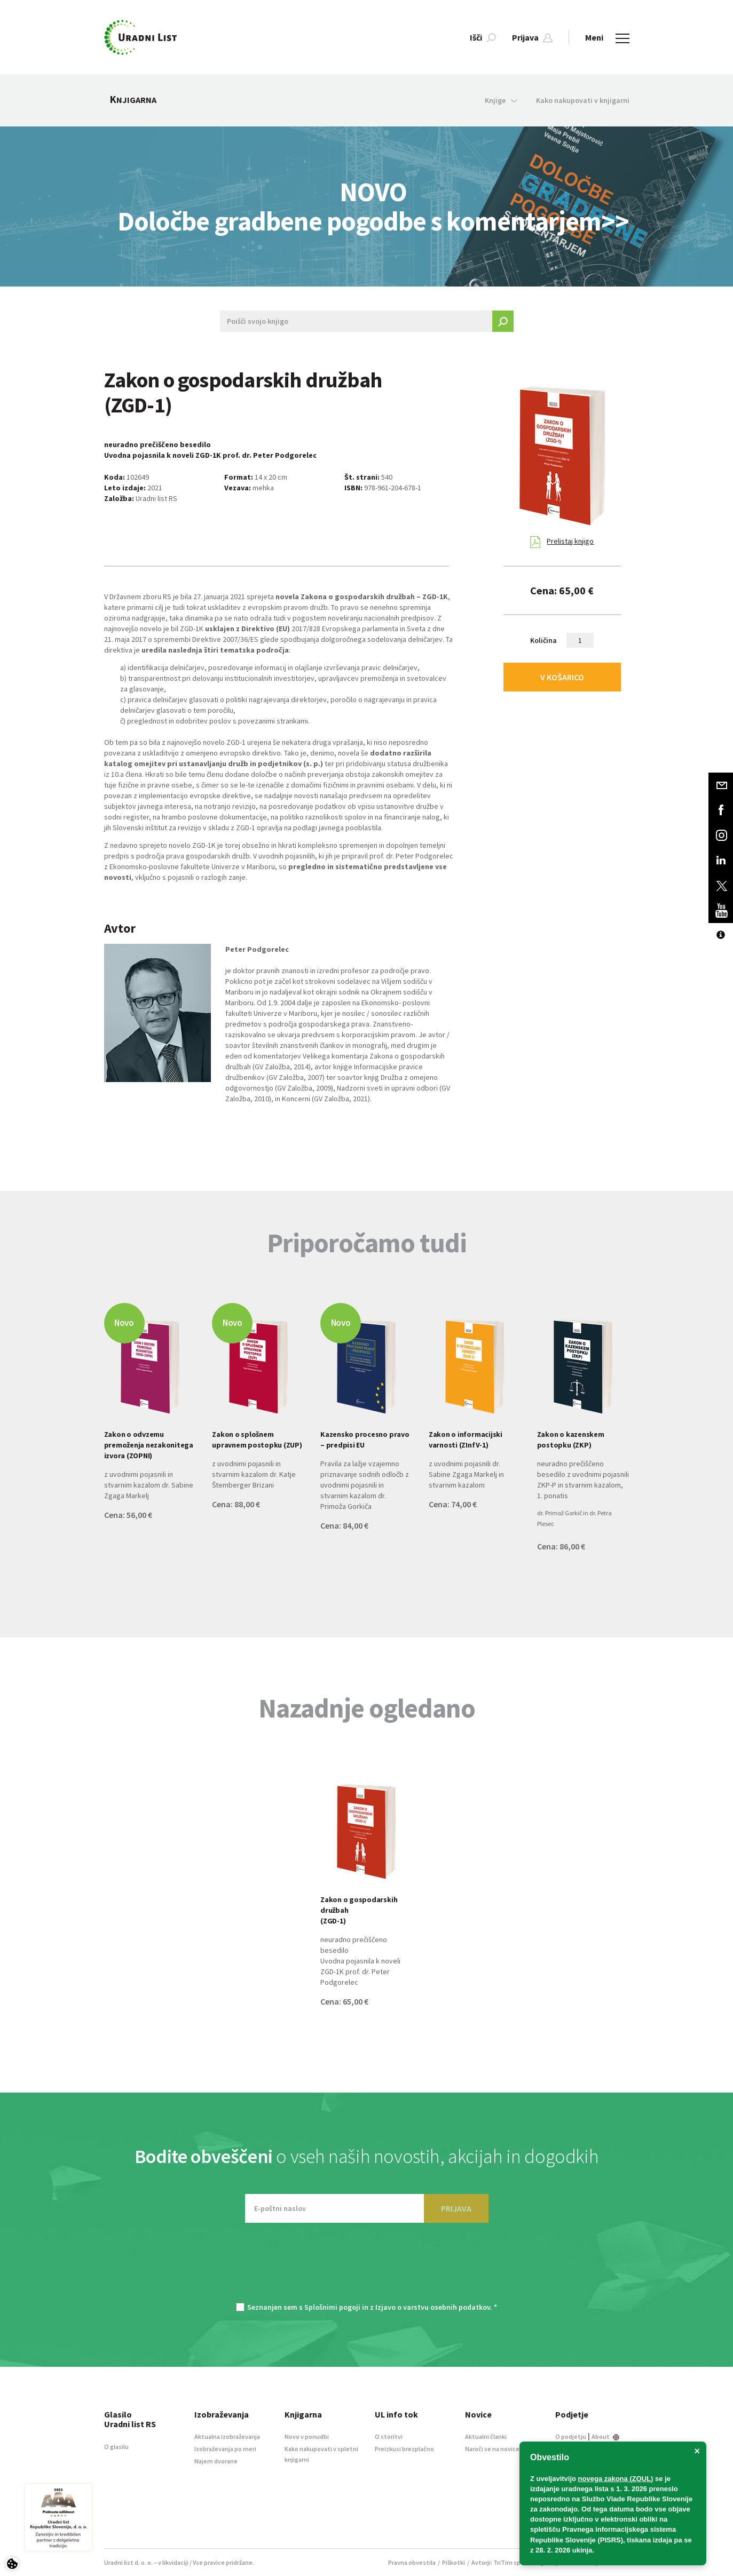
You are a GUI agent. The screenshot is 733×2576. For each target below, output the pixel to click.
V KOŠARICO (562, 677)
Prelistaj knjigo (562, 542)
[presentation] (367, 2268)
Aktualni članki (486, 2436)
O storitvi (389, 2436)
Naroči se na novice (492, 2449)
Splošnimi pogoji (332, 2307)
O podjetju (570, 2436)
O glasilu (116, 2447)
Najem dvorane (216, 2461)
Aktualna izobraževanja (227, 2436)
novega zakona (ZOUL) (615, 2479)
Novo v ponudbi (307, 2436)
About (605, 2436)
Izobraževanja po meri (225, 2449)
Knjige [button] (501, 100)
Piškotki (453, 2562)
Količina (543, 640)
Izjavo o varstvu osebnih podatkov (432, 2307)
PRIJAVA (456, 2208)
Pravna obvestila (412, 2562)
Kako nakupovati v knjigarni (582, 100)
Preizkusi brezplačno (404, 2449)
